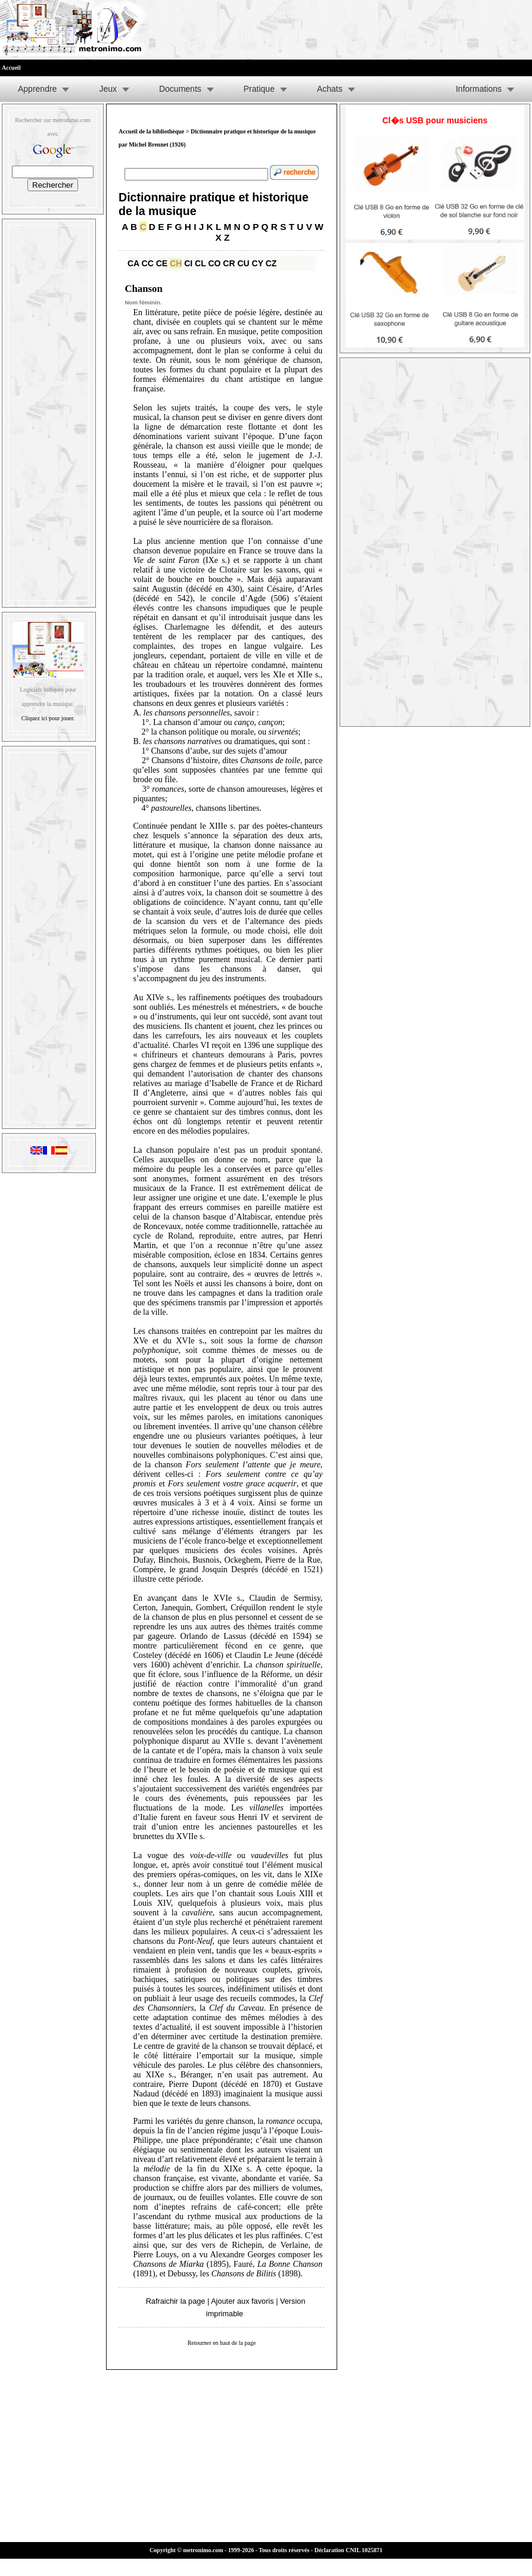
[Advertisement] (49, 410)
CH (176, 263)
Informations (479, 89)
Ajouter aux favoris (242, 2301)
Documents (180, 89)
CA (133, 263)
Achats (330, 89)
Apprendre (37, 89)
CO (214, 263)
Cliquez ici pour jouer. (47, 718)
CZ (271, 263)
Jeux (108, 89)
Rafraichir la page (176, 2301)
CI (188, 263)
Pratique (259, 89)
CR (229, 263)
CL (200, 263)
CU (243, 263)
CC (148, 263)
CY (257, 263)
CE (161, 263)
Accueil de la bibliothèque (151, 131)
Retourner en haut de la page (222, 2342)
